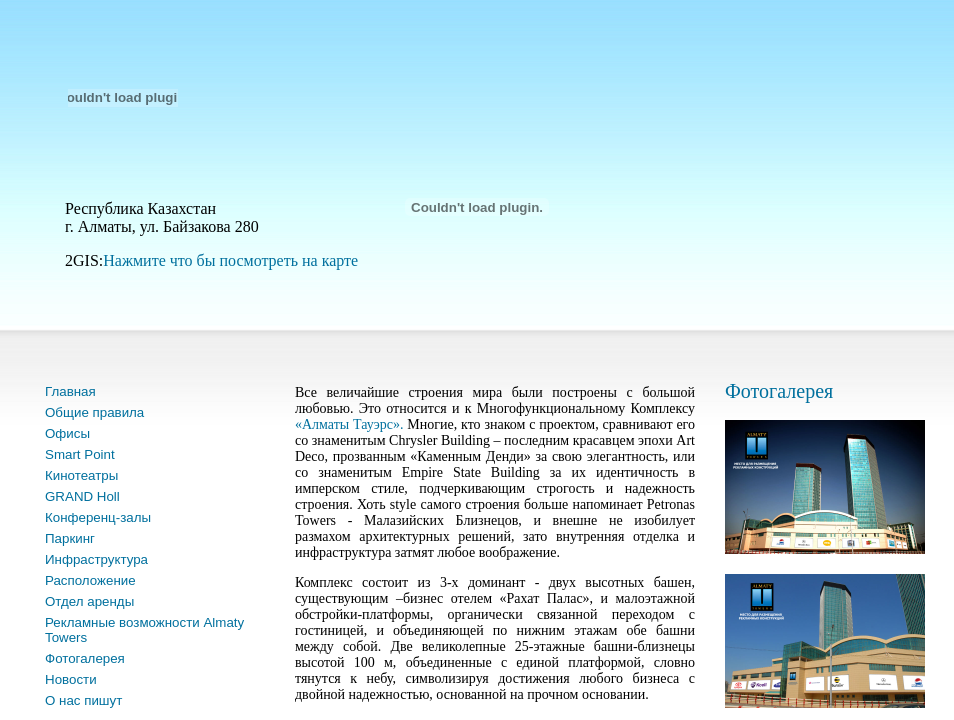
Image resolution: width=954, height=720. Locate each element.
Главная (70, 391)
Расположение (90, 580)
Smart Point (80, 454)
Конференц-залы (98, 517)
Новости (71, 679)
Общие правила (94, 412)
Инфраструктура (96, 559)
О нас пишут (83, 700)
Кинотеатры (81, 475)
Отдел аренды (89, 601)
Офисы (67, 433)
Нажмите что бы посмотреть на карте (230, 260)
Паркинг (70, 538)
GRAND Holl (82, 496)
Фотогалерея (85, 658)
